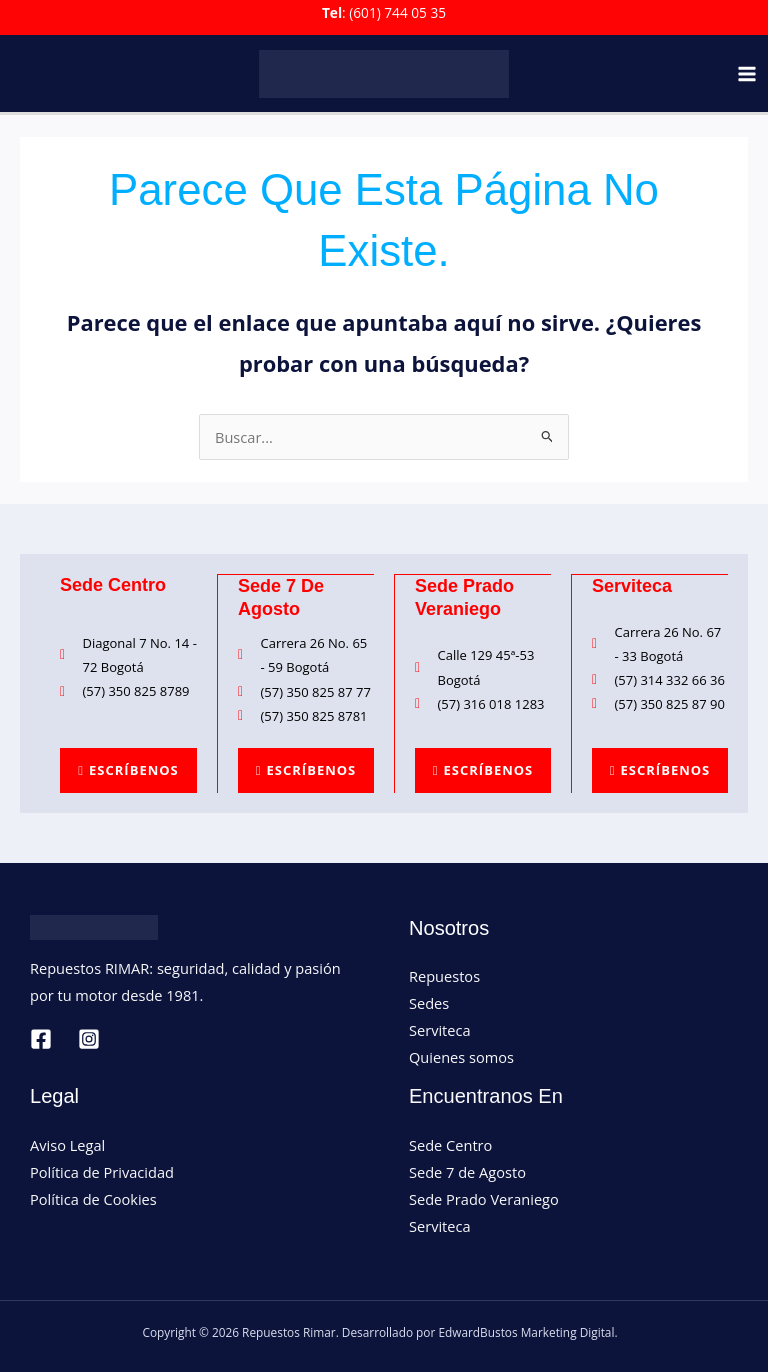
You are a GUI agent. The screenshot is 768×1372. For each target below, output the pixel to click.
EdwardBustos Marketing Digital (526, 1331)
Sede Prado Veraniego (484, 1198)
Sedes (429, 1002)
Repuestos (444, 975)
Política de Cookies (93, 1198)
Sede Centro (450, 1144)
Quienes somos (461, 1056)
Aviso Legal (67, 1144)
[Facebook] (41, 1038)
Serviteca (440, 1029)
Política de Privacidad (102, 1171)
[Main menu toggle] (747, 74)
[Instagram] (89, 1038)
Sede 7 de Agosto (467, 1171)
